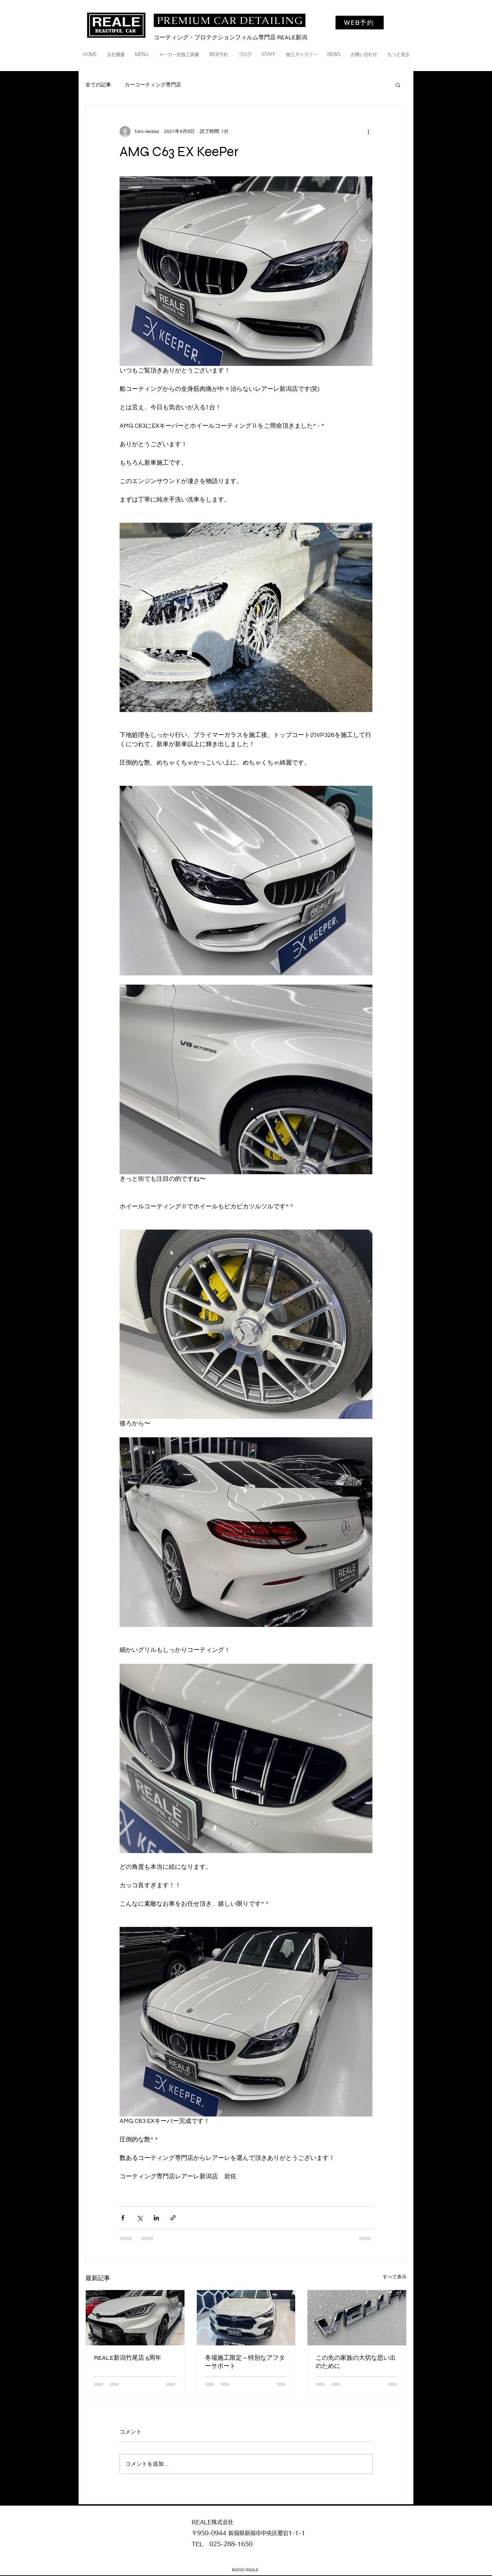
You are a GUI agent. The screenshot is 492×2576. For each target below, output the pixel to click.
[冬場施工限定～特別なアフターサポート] (246, 2317)
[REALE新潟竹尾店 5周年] (135, 2317)
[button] (398, 84)
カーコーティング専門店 (153, 84)
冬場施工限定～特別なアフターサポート (245, 2362)
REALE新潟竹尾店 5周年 (127, 2357)
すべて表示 (395, 2277)
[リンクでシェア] (173, 2218)
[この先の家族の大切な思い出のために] (357, 2317)
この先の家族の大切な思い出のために (356, 2362)
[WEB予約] (360, 22)
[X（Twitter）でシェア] (139, 2218)
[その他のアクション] (368, 131)
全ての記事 (98, 84)
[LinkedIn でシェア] (156, 2218)
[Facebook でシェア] (123, 2218)
